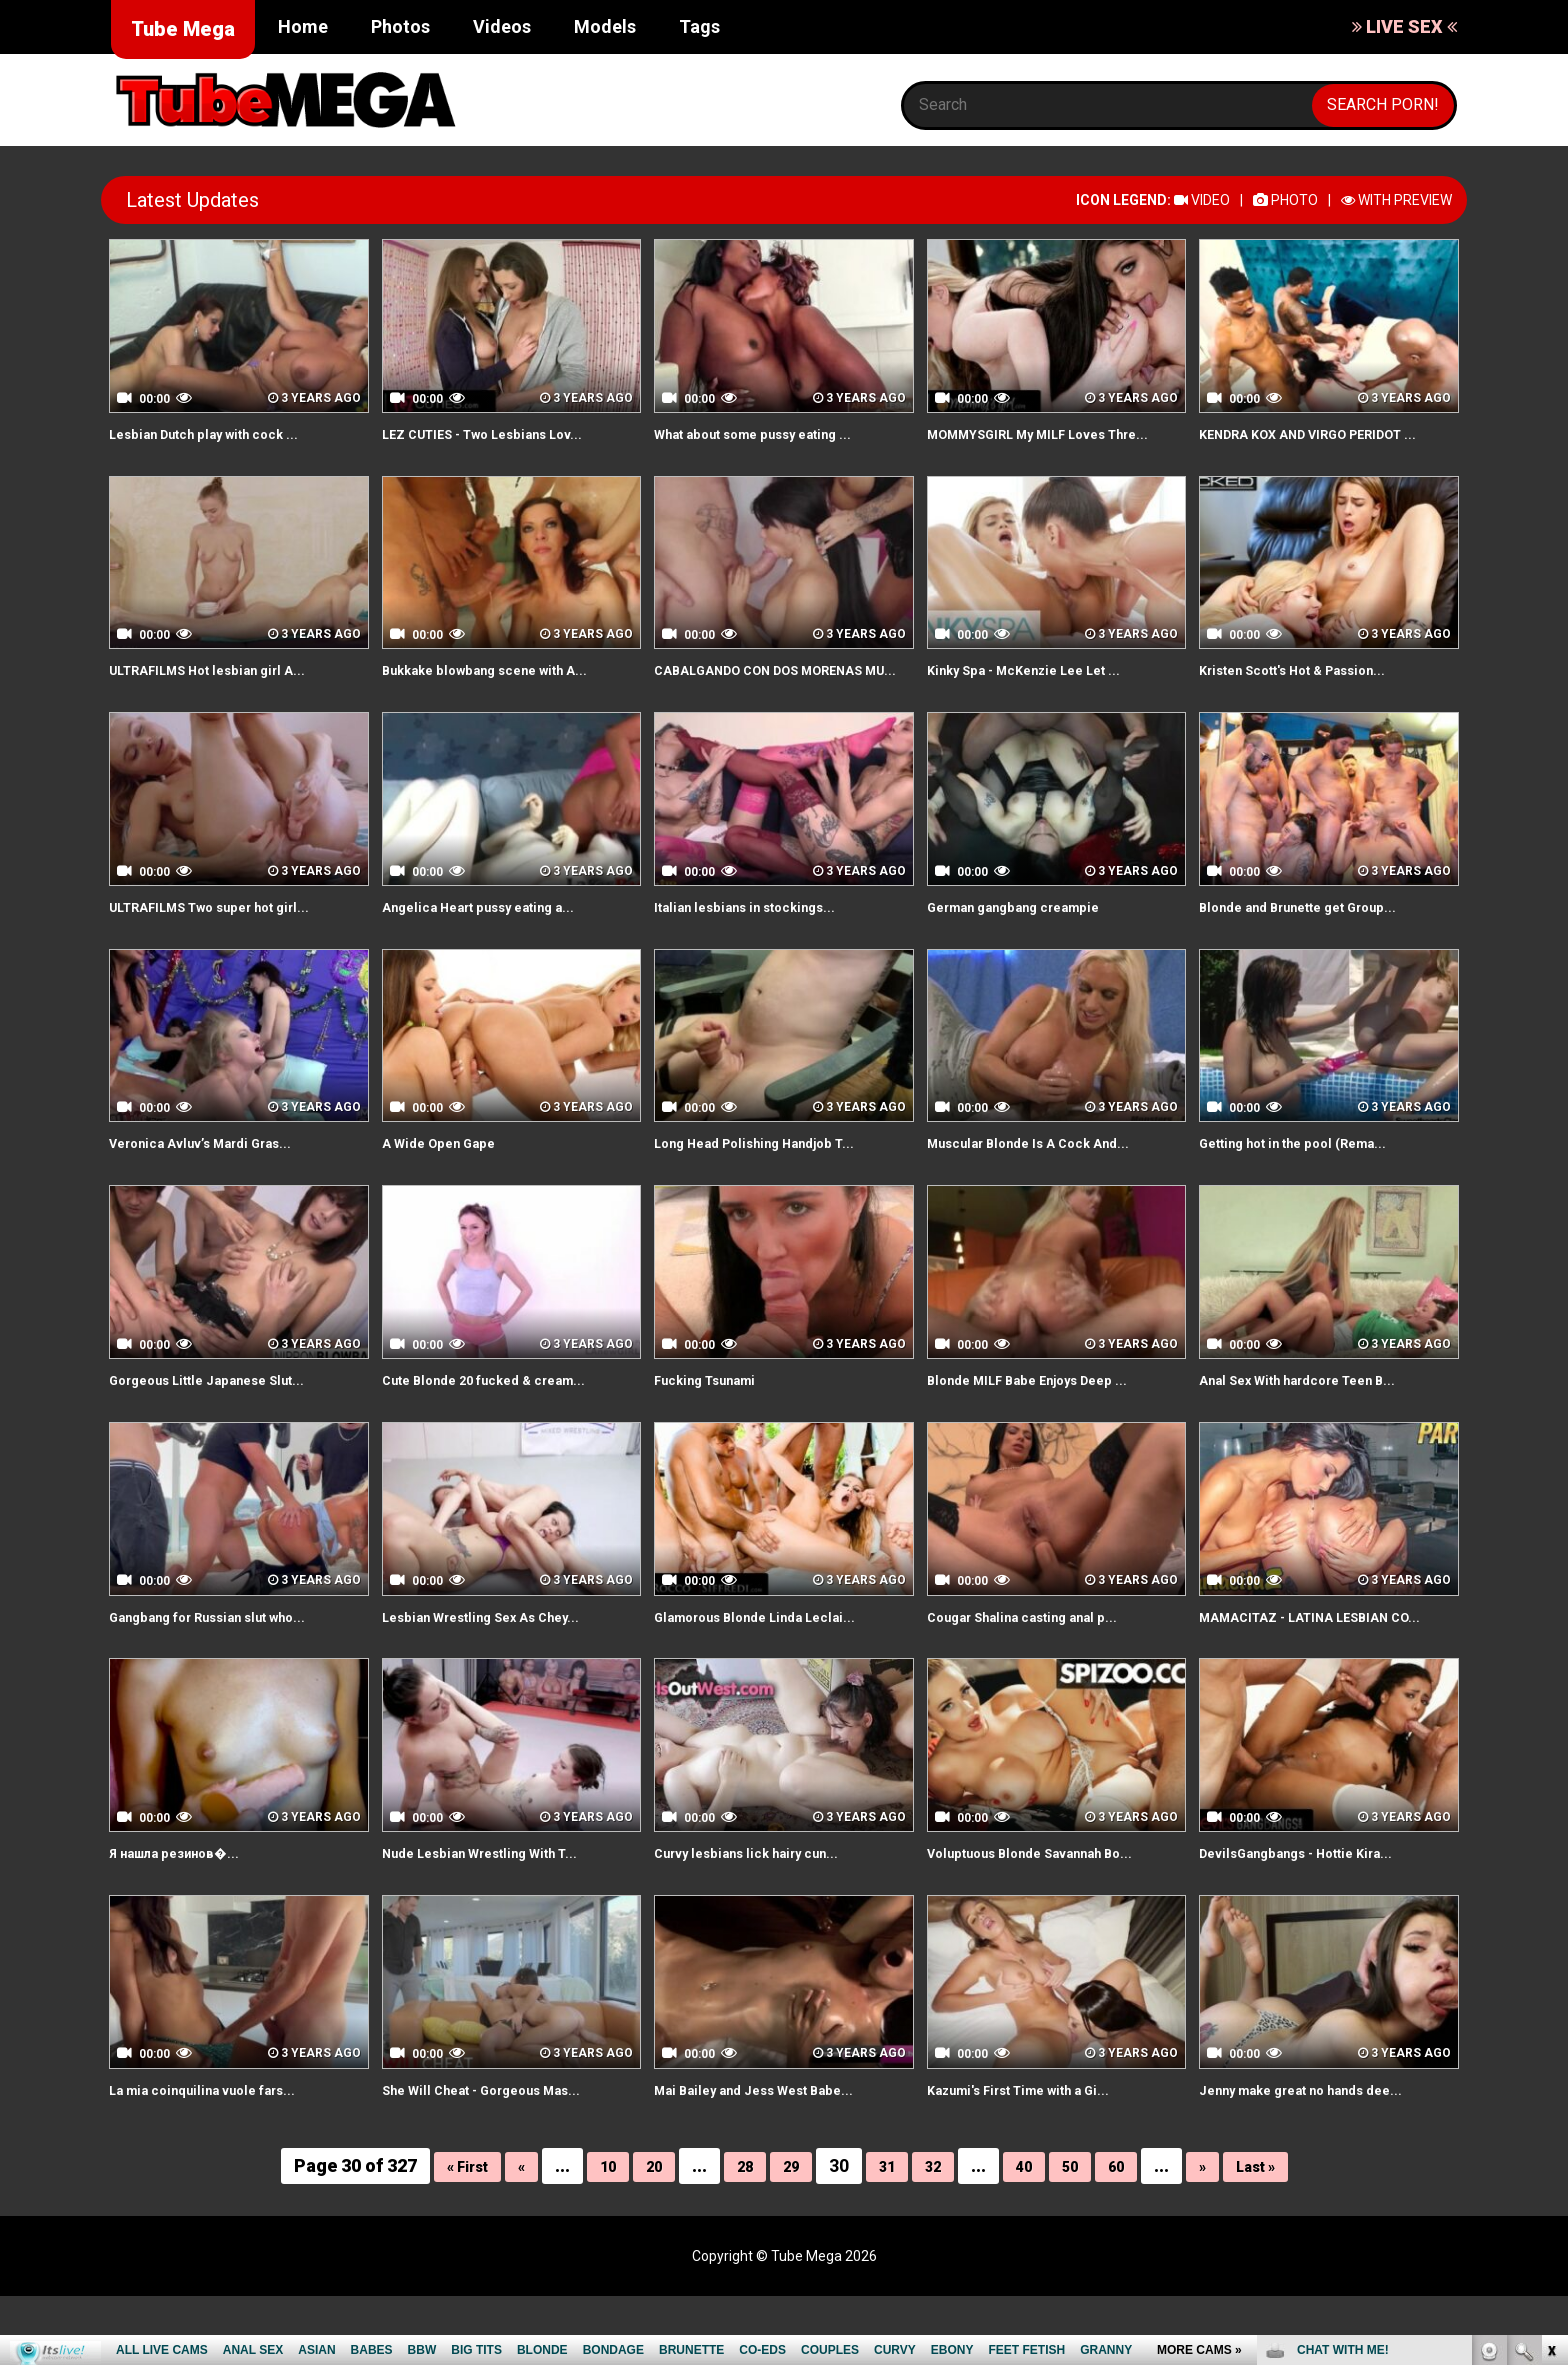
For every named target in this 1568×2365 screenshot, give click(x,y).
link (1550, 2052)
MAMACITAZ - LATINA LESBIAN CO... (1316, 1673)
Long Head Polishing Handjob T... (776, 1188)
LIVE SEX (1404, 26)
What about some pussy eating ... (778, 433)
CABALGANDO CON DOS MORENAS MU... (745, 704)
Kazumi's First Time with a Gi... (1041, 2157)
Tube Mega (183, 29)
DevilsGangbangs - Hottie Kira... (1318, 1921)
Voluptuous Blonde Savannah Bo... (1054, 1921)
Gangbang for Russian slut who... (232, 1661)
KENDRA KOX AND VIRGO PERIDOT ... (1327, 445)
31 (887, 2234)
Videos (502, 26)
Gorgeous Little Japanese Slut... (230, 1425)
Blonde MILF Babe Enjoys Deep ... (1050, 1425)
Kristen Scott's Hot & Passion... (1316, 692)
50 (1082, 2234)
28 (737, 2234)
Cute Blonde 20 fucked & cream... (507, 1425)
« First (441, 2234)
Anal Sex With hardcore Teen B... (1321, 1425)
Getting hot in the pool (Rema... (1315, 1188)
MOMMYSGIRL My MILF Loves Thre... (1039, 445)
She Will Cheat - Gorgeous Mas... (505, 2157)
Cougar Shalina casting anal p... (1044, 1661)
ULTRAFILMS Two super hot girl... (234, 952)
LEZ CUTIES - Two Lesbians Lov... (507, 433)
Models (605, 26)
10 (592, 2234)
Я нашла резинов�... (189, 1921)
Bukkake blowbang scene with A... (509, 692)
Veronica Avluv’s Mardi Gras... (221, 1188)
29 (787, 2234)
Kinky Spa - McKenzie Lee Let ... (1046, 692)
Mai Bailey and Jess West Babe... (776, 2157)
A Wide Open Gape (451, 1188)
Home (303, 26)
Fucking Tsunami (717, 1425)
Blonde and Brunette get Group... (1322, 952)
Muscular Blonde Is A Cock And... (1050, 1188)
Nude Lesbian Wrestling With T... (502, 1921)
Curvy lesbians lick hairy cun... (766, 1921)
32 (937, 2234)
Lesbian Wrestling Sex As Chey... (504, 1661)
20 (642, 2234)
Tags (699, 26)
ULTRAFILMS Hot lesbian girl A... (229, 692)
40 (1032, 2234)
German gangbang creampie (1034, 952)
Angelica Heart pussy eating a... (501, 952)
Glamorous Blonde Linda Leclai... (776, 1661)
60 (1132, 2234)
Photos (400, 26)
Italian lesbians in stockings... (764, 952)
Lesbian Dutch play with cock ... (225, 433)
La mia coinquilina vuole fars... (222, 2157)
